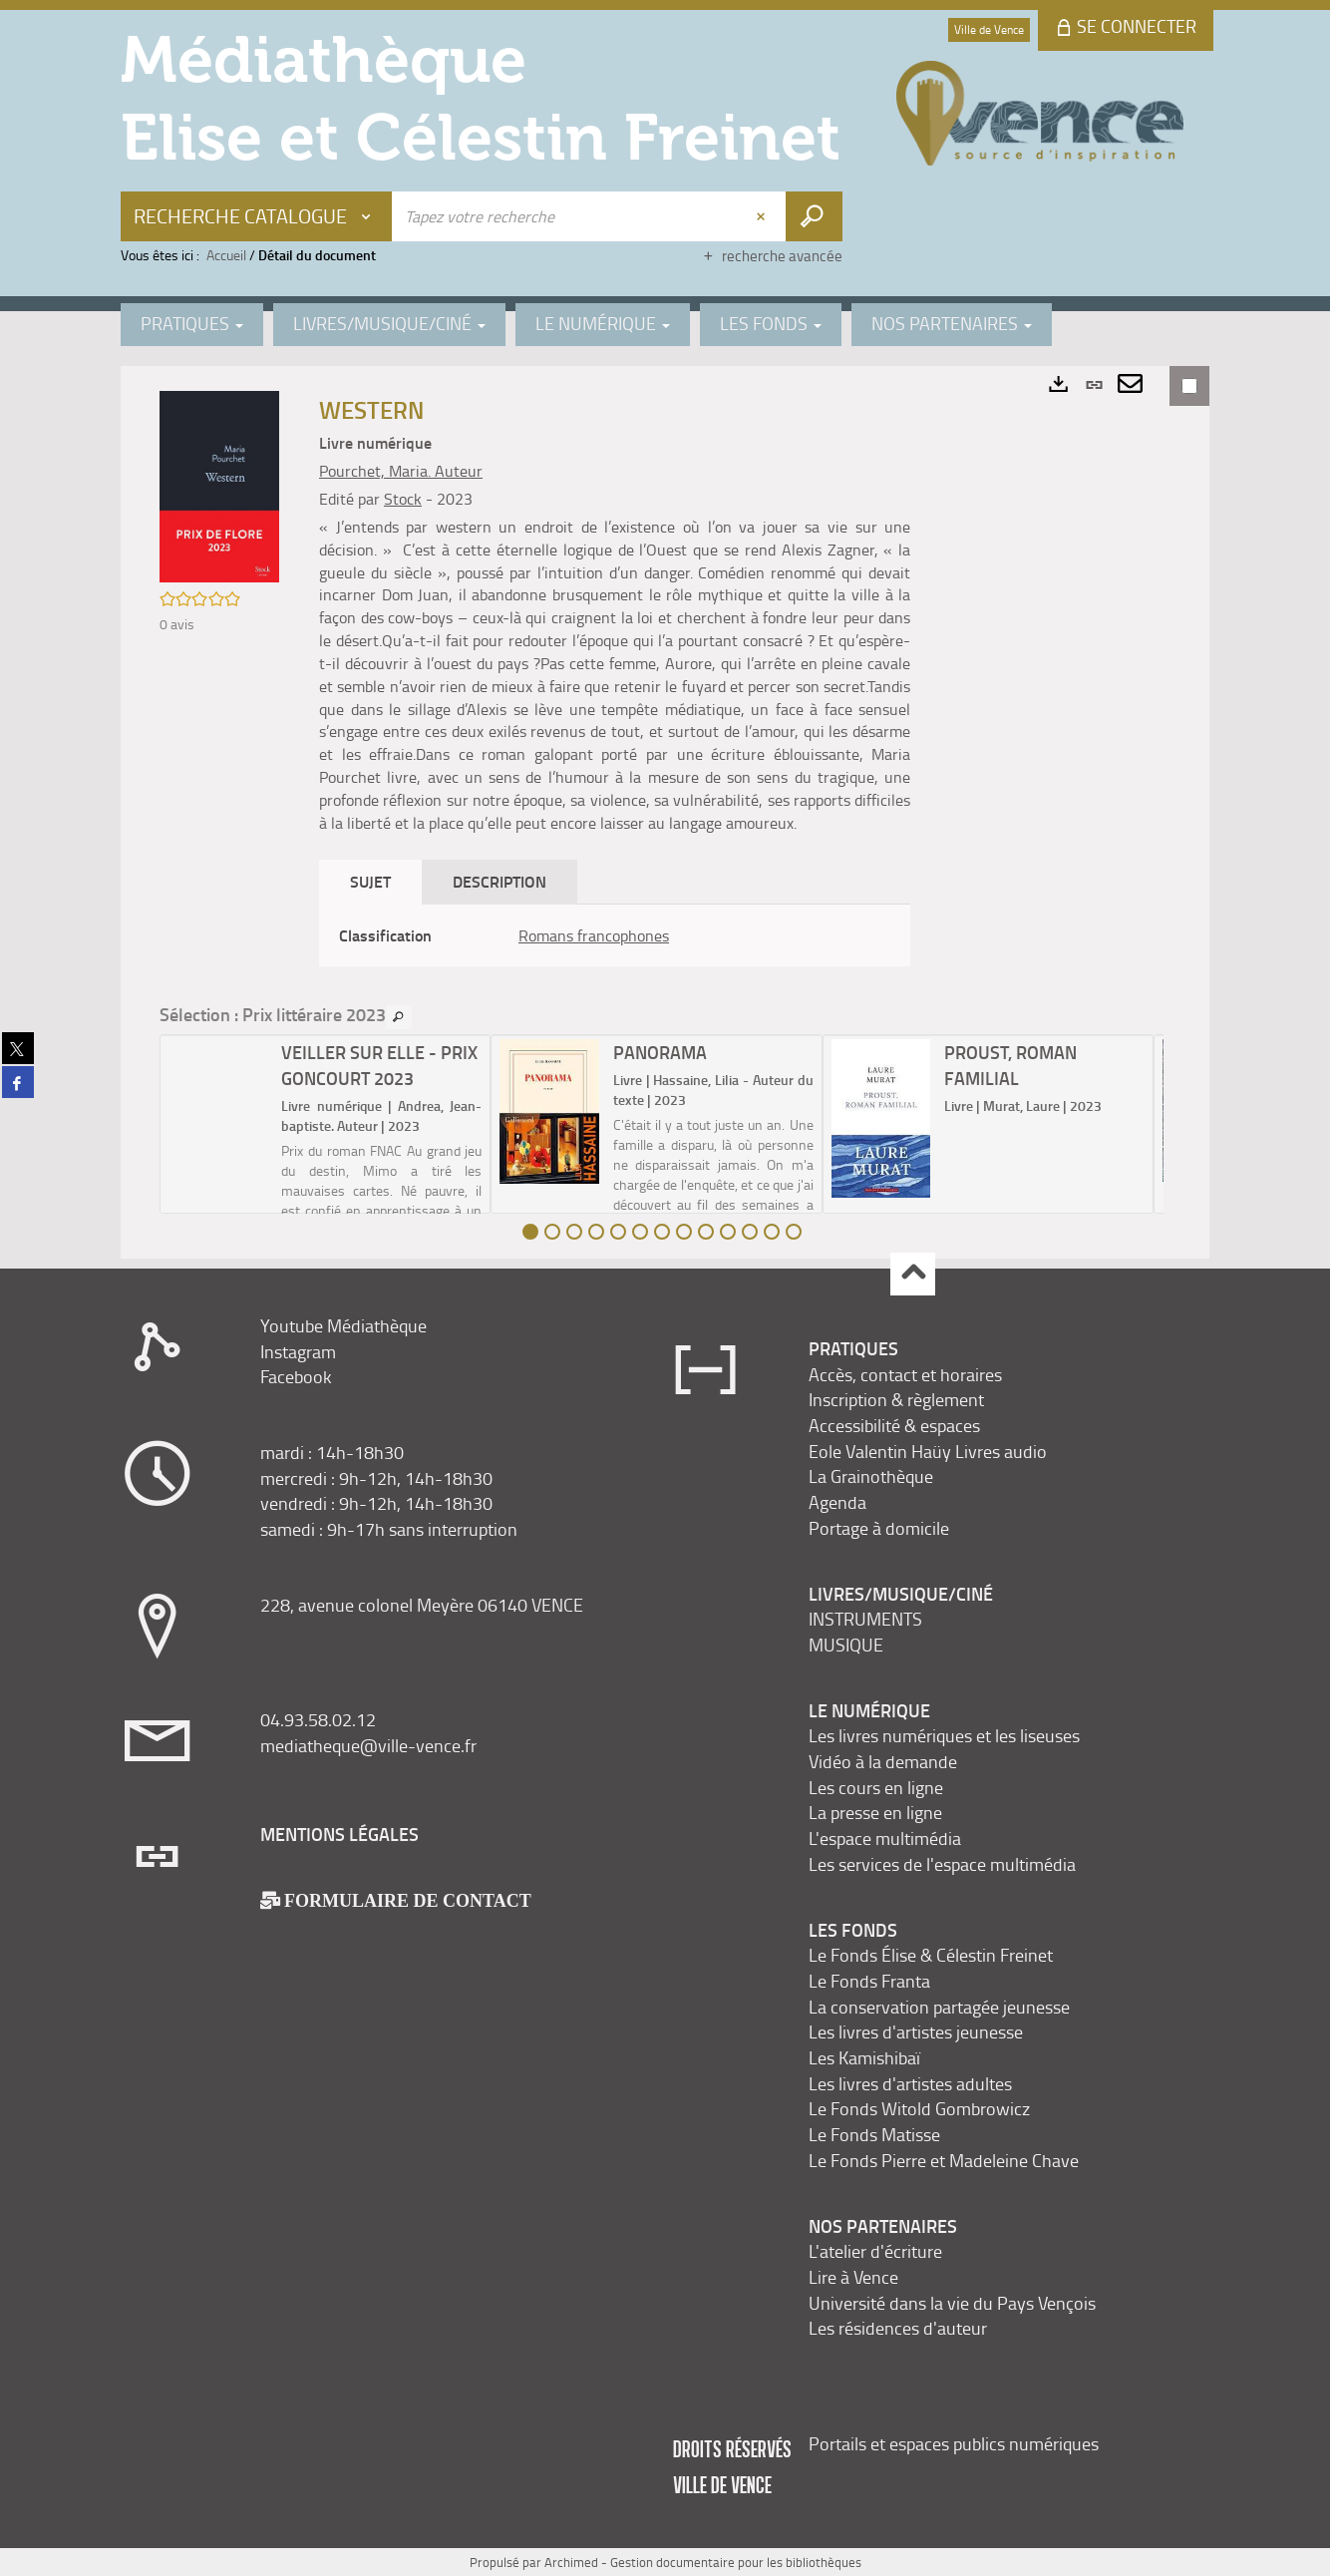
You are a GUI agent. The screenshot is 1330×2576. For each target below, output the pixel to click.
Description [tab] (499, 881)
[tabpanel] (614, 935)
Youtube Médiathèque (343, 1325)
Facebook (296, 1376)
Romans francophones (593, 935)
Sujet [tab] (370, 881)
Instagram (298, 1351)
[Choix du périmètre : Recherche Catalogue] (257, 216)
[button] (219, 484)
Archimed (571, 2562)
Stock (403, 499)
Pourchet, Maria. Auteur (401, 471)
